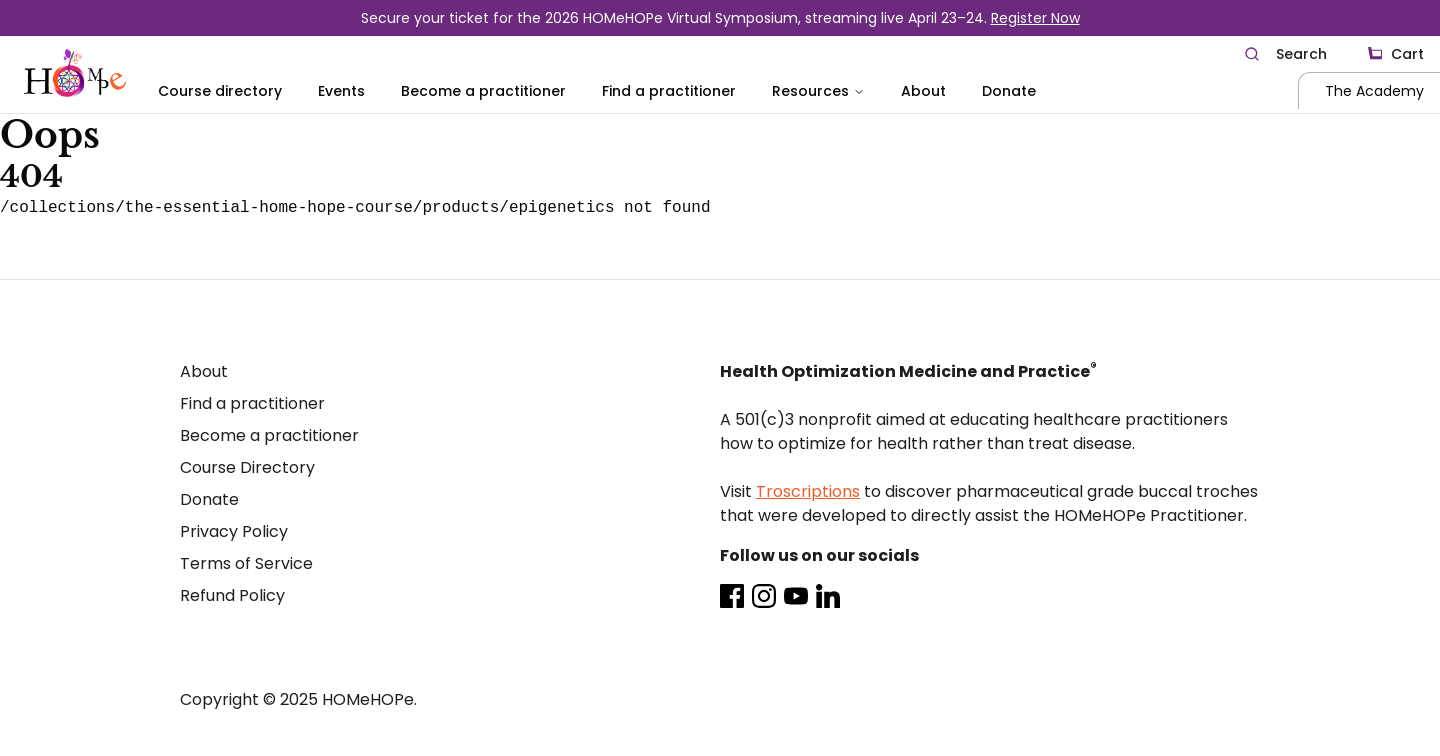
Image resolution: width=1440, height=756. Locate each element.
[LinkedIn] (828, 596)
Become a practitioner (483, 91)
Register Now (1035, 18)
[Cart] (1395, 54)
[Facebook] (732, 596)
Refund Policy (232, 595)
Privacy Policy (234, 531)
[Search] (1285, 54)
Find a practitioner (669, 91)
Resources (818, 91)
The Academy (1374, 91)
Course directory (220, 91)
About (923, 91)
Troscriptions (808, 491)
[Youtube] (796, 596)
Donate (1009, 91)
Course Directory (247, 467)
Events (341, 91)
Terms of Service (246, 563)
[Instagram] (764, 596)
